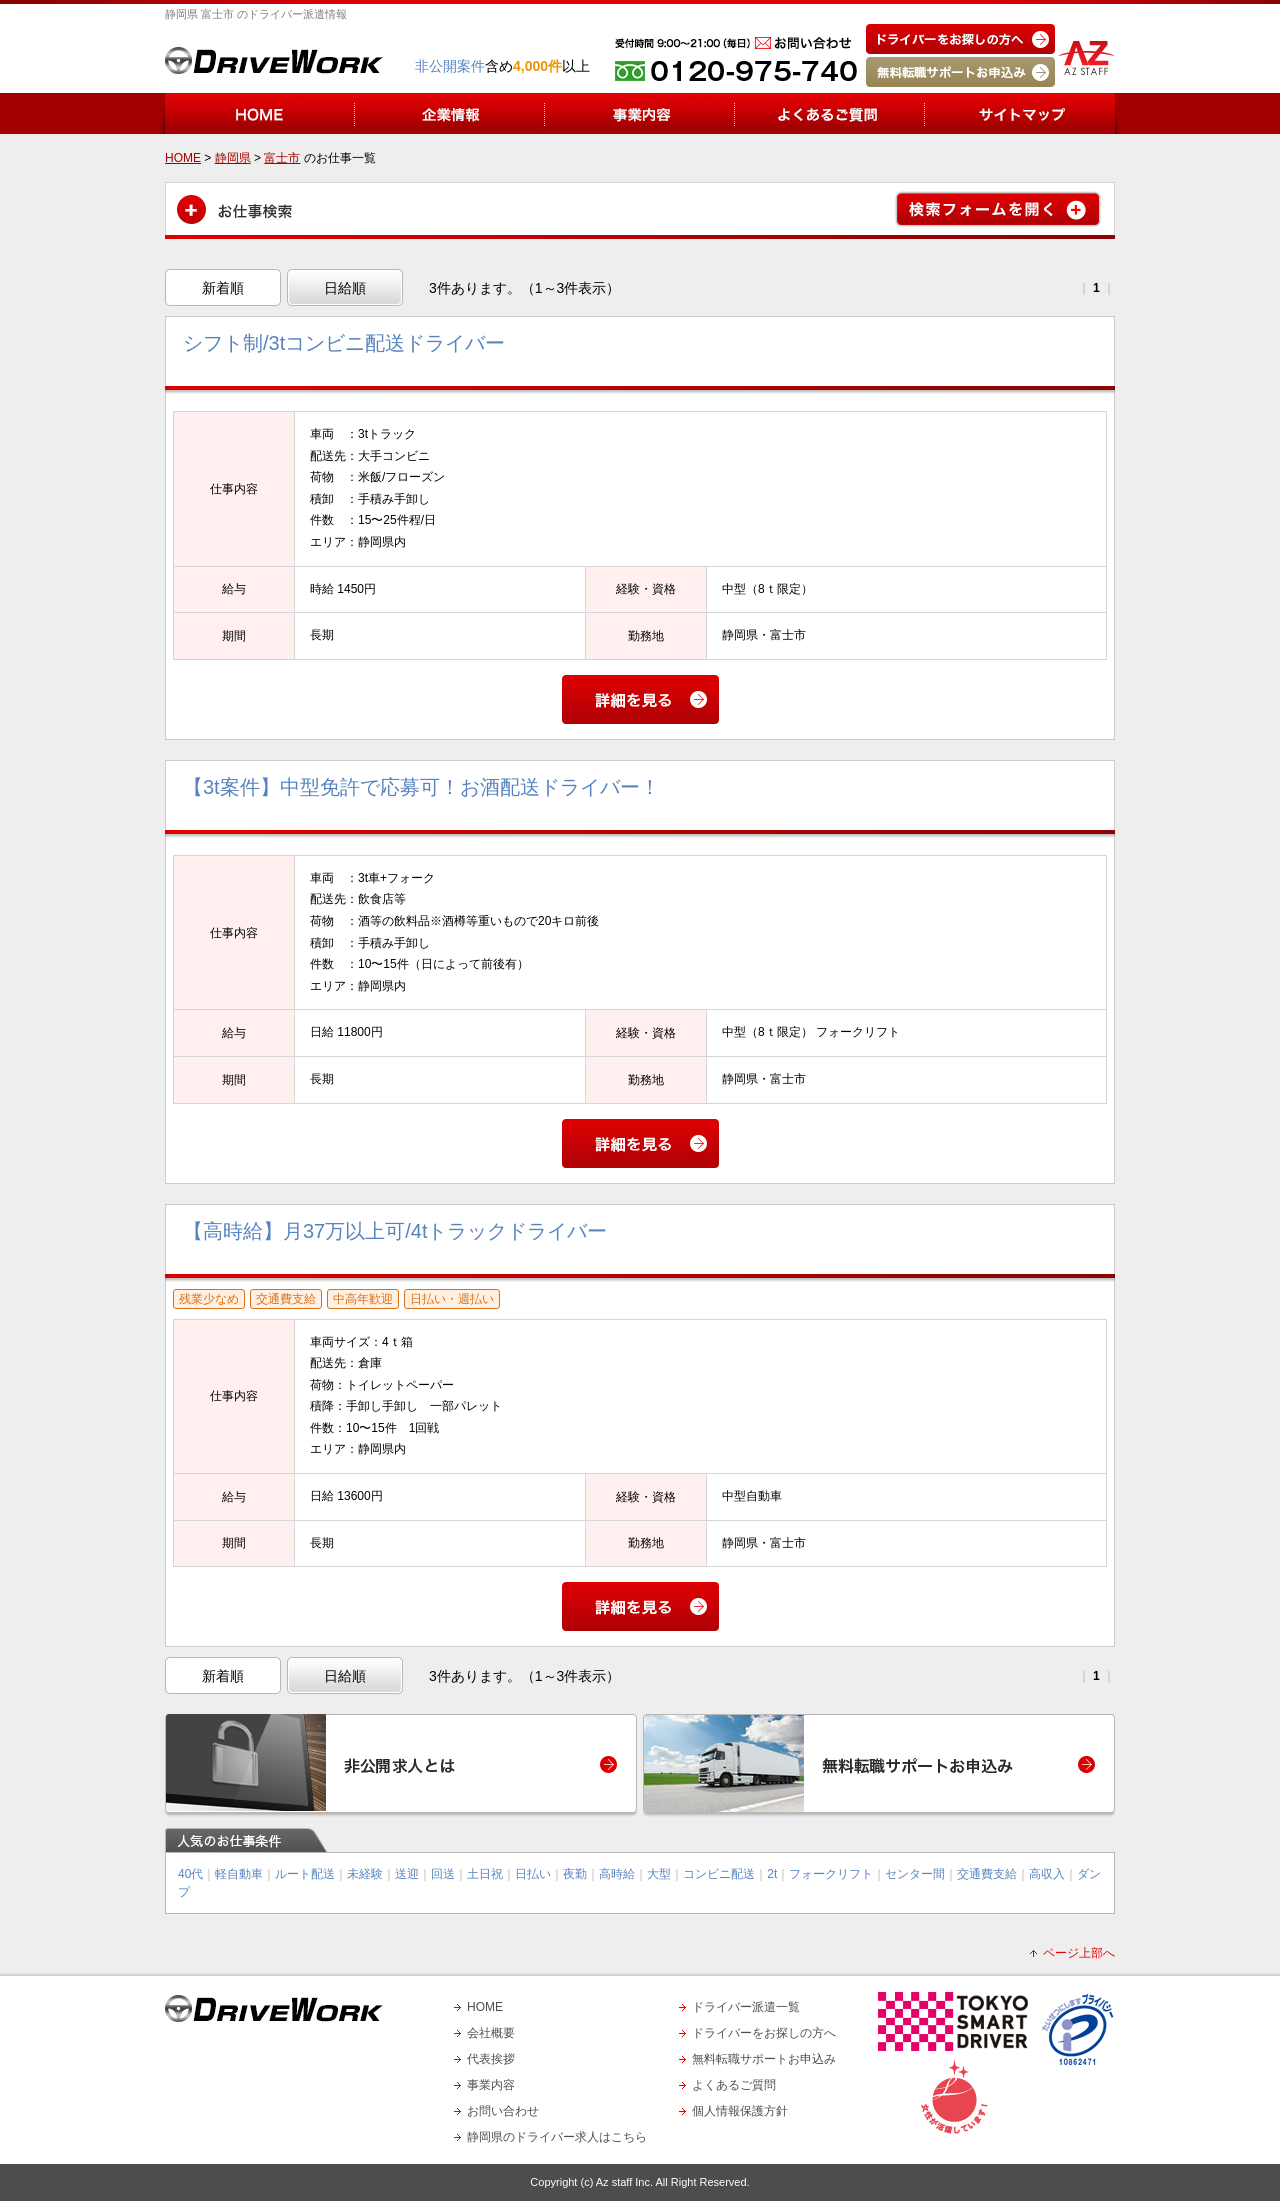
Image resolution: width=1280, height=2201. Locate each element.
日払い (533, 1874)
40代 (190, 1874)
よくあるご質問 (734, 2085)
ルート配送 (305, 1874)
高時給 (617, 1874)
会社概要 (491, 2033)
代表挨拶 (491, 2059)
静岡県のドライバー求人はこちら (557, 2137)
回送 (443, 1874)
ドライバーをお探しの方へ (764, 2033)
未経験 (365, 1874)
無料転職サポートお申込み (764, 2059)
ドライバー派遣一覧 (746, 2007)
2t (772, 1874)
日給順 (345, 288)
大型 (659, 1874)
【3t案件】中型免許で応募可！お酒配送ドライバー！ (421, 787)
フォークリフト (831, 1874)
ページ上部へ (1079, 1953)
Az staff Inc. (624, 2182)
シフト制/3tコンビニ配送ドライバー (344, 343)
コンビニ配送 (719, 1874)
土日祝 (485, 1874)
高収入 (1047, 1874)
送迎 (407, 1874)
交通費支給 (987, 1874)
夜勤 (575, 1874)
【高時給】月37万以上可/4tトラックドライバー (395, 1231)
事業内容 (491, 2085)
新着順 (223, 288)
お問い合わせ (503, 2111)
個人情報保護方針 (740, 2111)
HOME (485, 2007)
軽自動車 (239, 1874)
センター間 (915, 1874)
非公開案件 (450, 66)
